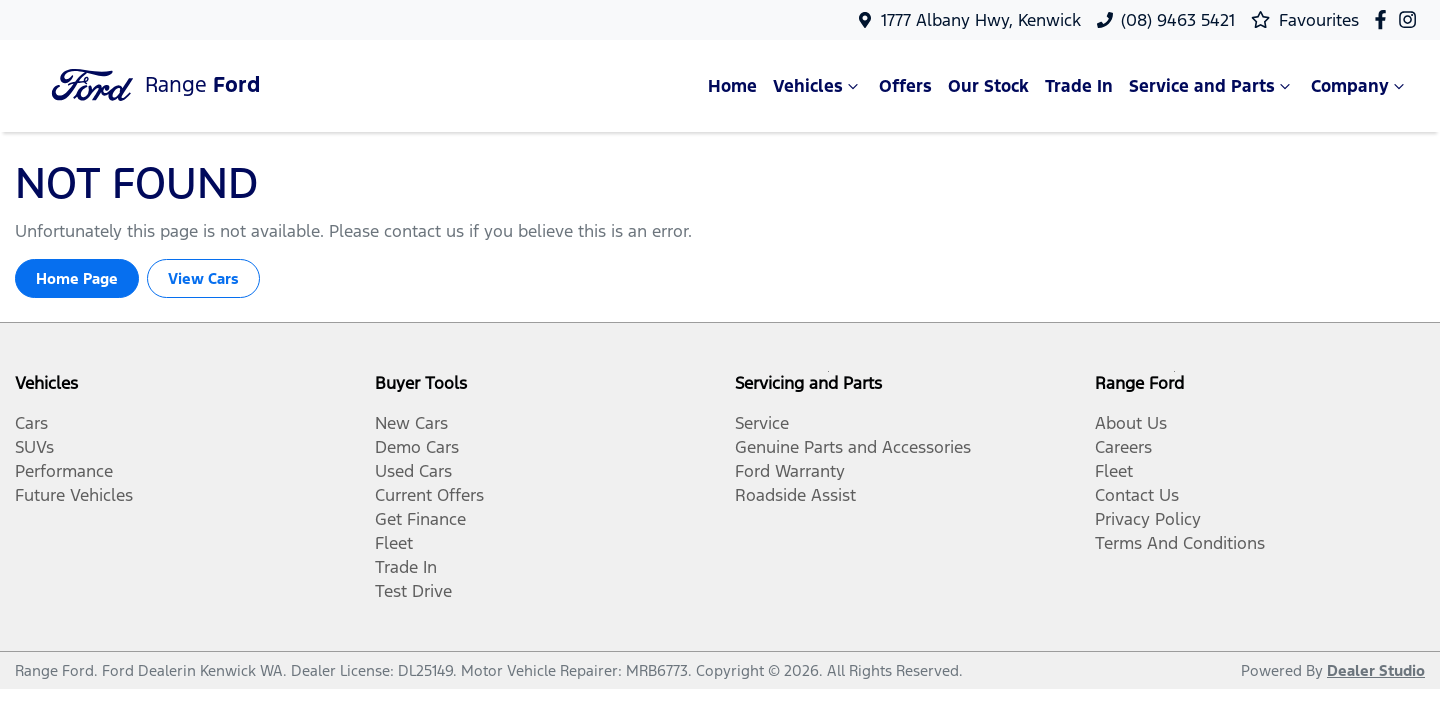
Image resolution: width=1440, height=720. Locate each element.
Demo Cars (417, 447)
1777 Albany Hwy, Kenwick (981, 20)
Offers (905, 86)
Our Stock (988, 86)
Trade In (1079, 86)
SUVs (34, 447)
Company (1360, 86)
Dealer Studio (1376, 670)
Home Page (77, 278)
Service (762, 423)
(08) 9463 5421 (1178, 20)
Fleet (394, 543)
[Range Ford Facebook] (1384, 19)
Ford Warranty (790, 471)
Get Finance (420, 519)
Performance (64, 471)
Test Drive (413, 591)
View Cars (203, 278)
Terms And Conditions (1180, 543)
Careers (1123, 447)
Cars (31, 423)
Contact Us (1137, 495)
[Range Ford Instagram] (1411, 19)
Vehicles (818, 86)
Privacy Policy (1148, 519)
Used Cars (413, 471)
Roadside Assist (795, 495)
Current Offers (429, 495)
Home (732, 86)
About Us (1131, 423)
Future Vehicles (74, 495)
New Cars (411, 423)
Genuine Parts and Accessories (853, 447)
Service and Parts (1212, 86)
